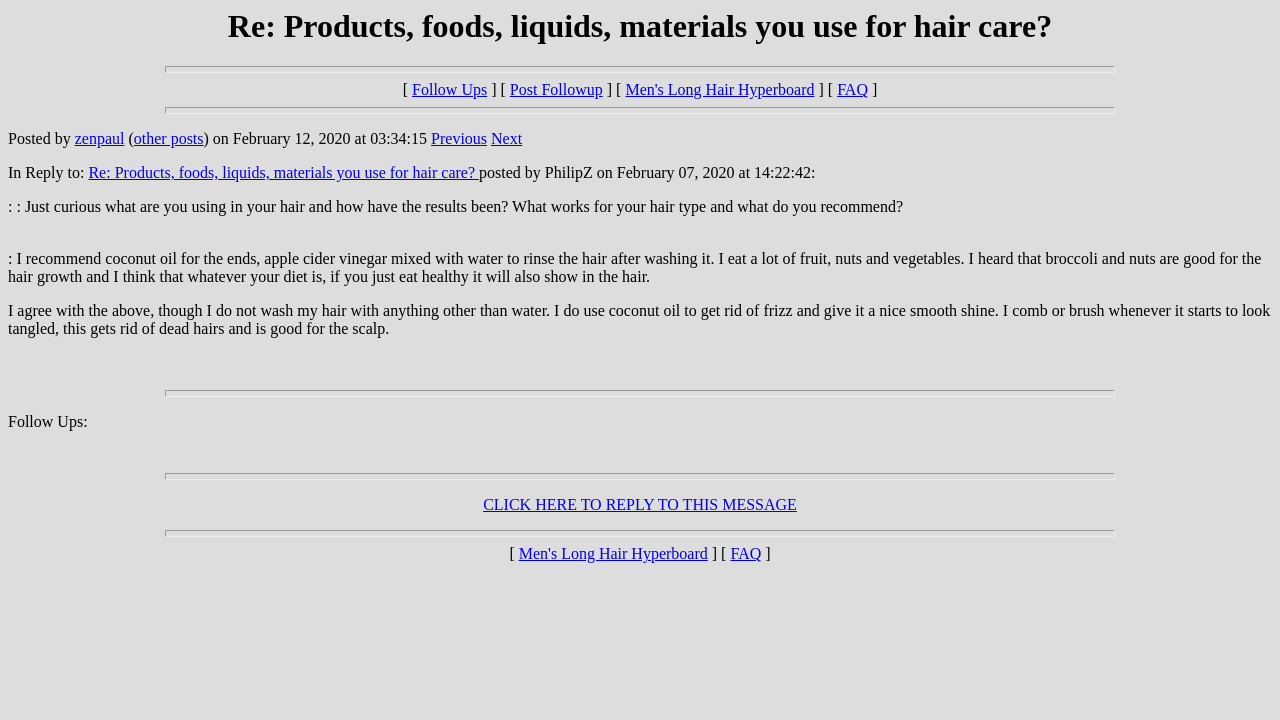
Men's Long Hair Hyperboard (719, 89)
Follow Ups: (48, 421)
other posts (169, 138)
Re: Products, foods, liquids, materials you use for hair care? (283, 172)
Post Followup (556, 89)
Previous (459, 138)
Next (506, 138)
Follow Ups (449, 89)
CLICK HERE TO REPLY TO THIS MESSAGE (640, 504)
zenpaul (100, 138)
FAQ (852, 89)
